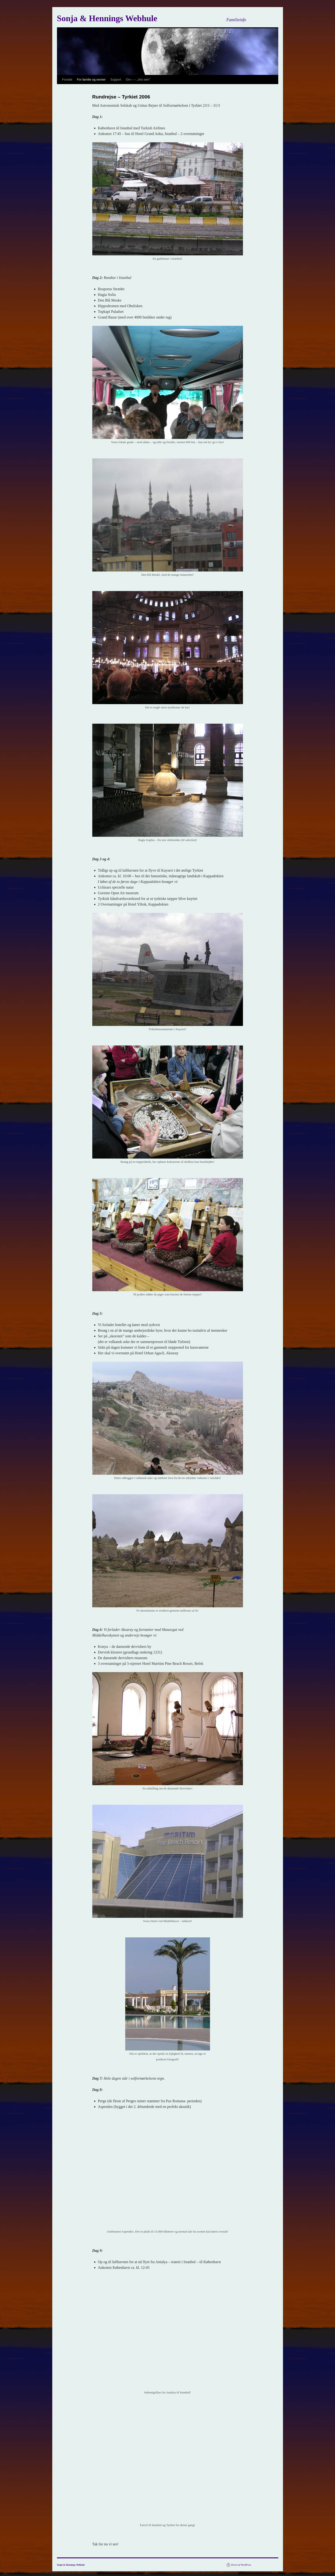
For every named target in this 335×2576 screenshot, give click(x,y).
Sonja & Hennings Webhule (107, 18)
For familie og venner (91, 79)
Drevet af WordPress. (241, 2565)
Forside (67, 79)
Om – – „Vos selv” (138, 79)
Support (115, 79)
